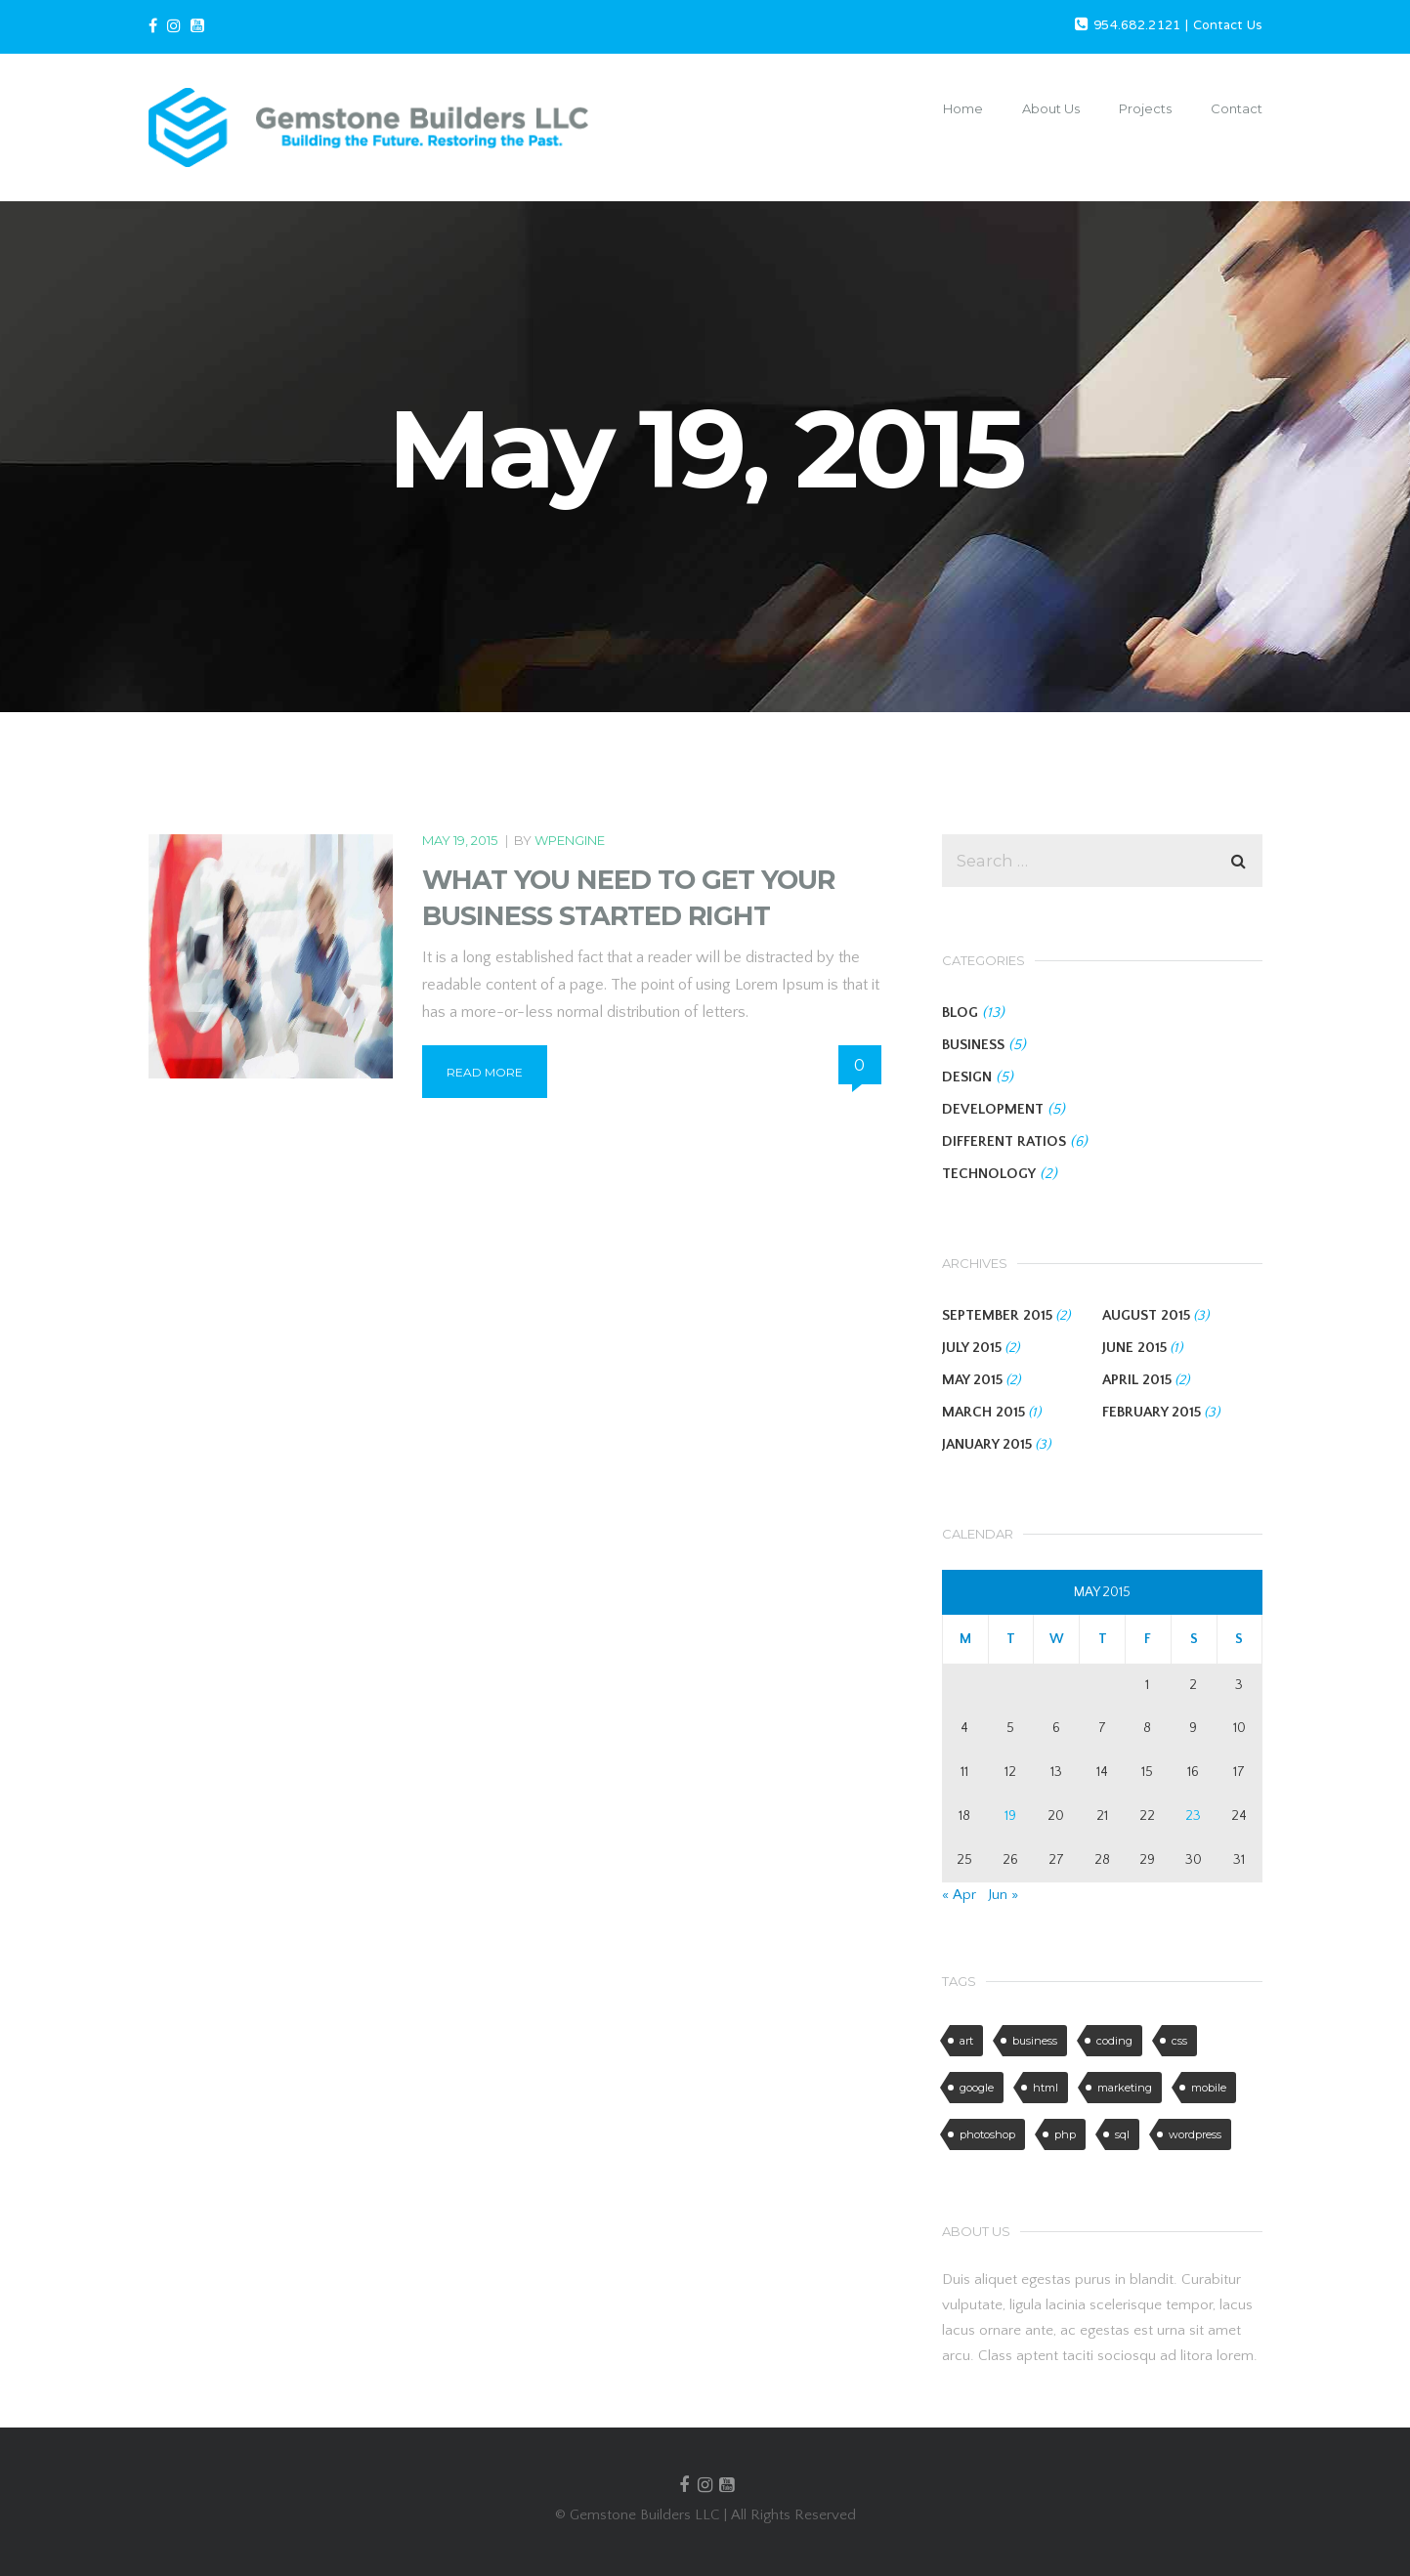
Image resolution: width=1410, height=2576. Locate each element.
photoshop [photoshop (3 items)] (987, 2134)
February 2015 (1151, 1412)
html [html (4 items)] (1045, 2087)
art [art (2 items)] (966, 2041)
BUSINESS (973, 1044)
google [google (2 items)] (977, 2087)
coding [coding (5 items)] (1114, 2041)
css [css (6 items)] (1179, 2041)
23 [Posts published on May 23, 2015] (1193, 1816)
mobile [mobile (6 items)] (1208, 2087)
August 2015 (1146, 1315)
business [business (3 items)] (1034, 2041)
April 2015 (1137, 1380)
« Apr (959, 1894)
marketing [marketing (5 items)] (1124, 2087)
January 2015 (987, 1444)
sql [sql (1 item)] (1122, 2134)
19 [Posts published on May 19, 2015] (1010, 1816)
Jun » (1003, 1894)
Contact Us (1227, 26)
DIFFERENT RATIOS (1004, 1141)
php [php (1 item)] (1065, 2134)
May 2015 (972, 1380)
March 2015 (983, 1412)
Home (963, 108)
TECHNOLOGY (989, 1173)
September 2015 (997, 1315)
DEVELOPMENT (993, 1109)
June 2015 (1134, 1347)
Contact (1236, 108)
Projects (1145, 108)
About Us (1051, 108)
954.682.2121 (1137, 26)
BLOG (960, 1012)
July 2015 (972, 1347)
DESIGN (967, 1077)
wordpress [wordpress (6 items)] (1195, 2134)
